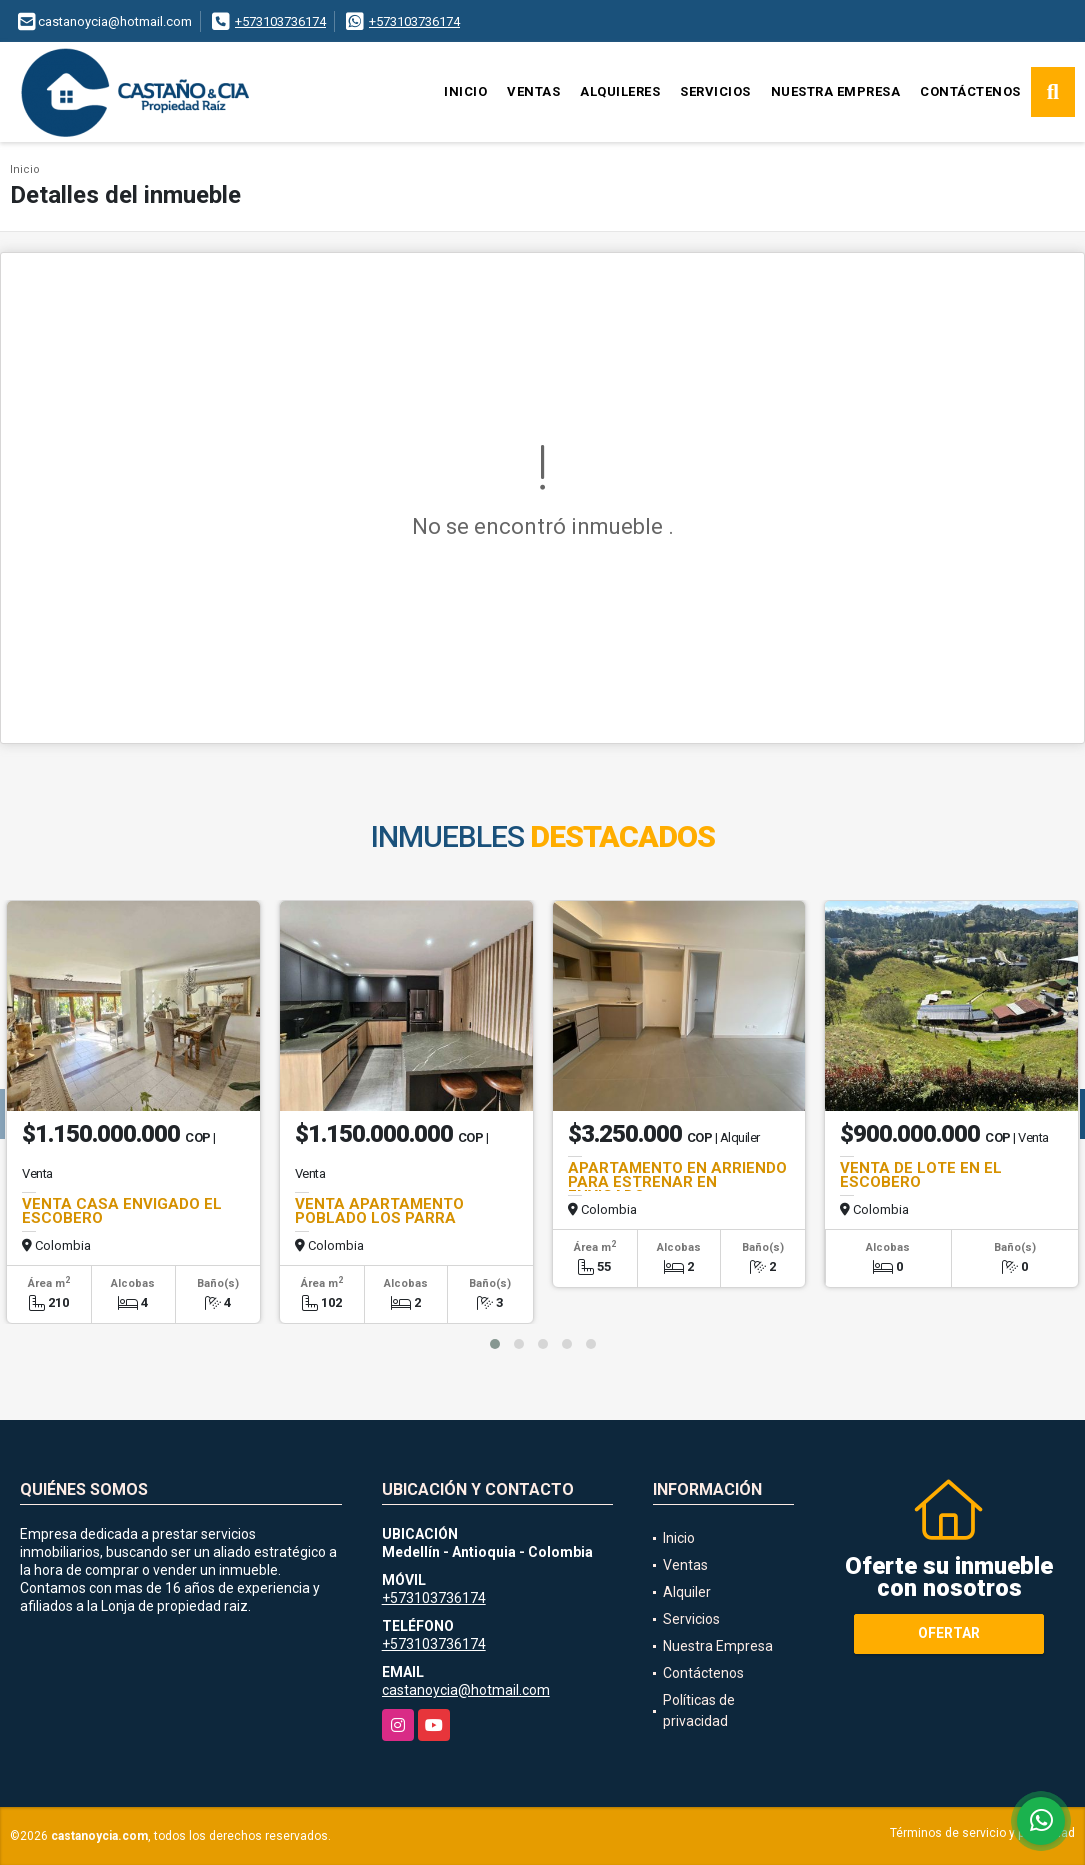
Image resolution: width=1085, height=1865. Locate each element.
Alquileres (620, 91)
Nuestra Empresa (836, 91)
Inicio (465, 91)
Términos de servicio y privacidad (982, 1833)
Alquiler (687, 1592)
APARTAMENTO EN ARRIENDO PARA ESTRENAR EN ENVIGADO (677, 1182)
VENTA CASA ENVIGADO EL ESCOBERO (122, 1211)
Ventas (533, 91)
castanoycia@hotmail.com (466, 1690)
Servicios (715, 91)
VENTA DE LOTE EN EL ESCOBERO (921, 1175)
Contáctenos (970, 91)
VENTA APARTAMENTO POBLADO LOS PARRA (379, 1211)
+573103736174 (280, 21)
